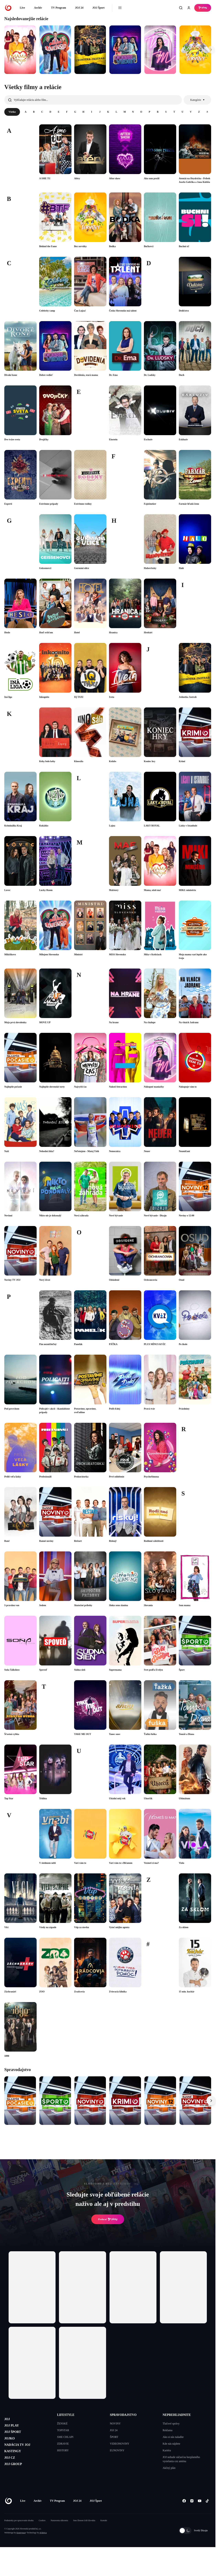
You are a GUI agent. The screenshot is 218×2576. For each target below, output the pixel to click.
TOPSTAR (63, 2430)
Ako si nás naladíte (173, 2436)
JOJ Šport (98, 7)
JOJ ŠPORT (15, 2436)
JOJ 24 (79, 7)
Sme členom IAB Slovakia (84, 2531)
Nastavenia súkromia (59, 2531)
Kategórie (197, 99)
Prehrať (107, 2219)
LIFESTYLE (65, 2415)
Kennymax (21, 2543)
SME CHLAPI (65, 2436)
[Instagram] (192, 2511)
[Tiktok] (207, 2511)
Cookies (42, 2531)
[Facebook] (184, 2511)
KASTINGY (15, 2461)
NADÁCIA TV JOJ (22, 2452)
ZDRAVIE (63, 2443)
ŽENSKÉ (62, 2423)
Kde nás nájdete (171, 2443)
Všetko (12, 112)
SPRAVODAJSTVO (123, 2415)
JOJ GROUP (16, 2477)
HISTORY (63, 2450)
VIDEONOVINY (119, 2443)
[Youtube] (199, 2511)
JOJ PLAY (14, 2428)
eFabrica (43, 2543)
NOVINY (115, 2423)
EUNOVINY (117, 2450)
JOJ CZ (11, 2469)
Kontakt (103, 2531)
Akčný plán (169, 2467)
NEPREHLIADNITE (177, 2415)
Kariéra (167, 2450)
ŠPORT (114, 2436)
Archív (38, 7)
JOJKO (11, 2444)
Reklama (167, 2430)
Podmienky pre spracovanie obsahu (19, 2531)
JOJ (8, 2420)
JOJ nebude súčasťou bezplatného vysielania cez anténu (181, 2459)
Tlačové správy (171, 2423)
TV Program (58, 7)
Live (22, 7)
